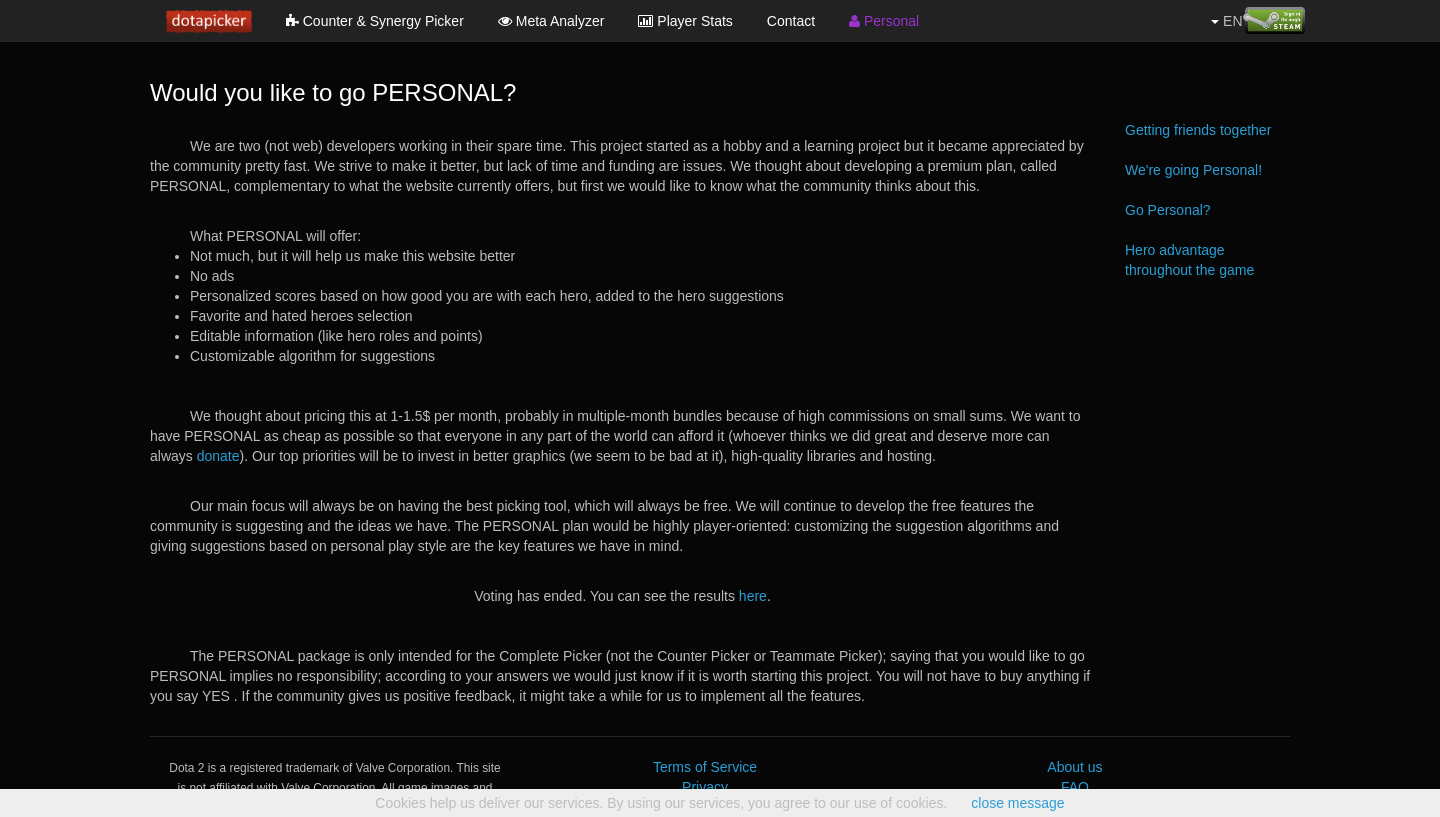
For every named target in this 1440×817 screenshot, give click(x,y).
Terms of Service (705, 767)
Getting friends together (1198, 130)
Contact (791, 21)
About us (1074, 767)
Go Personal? (1168, 210)
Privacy (705, 787)
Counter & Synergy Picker (375, 21)
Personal (884, 21)
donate (218, 456)
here (753, 596)
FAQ (1075, 787)
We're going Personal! (1193, 170)
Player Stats (685, 21)
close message (1017, 803)
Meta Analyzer (551, 21)
